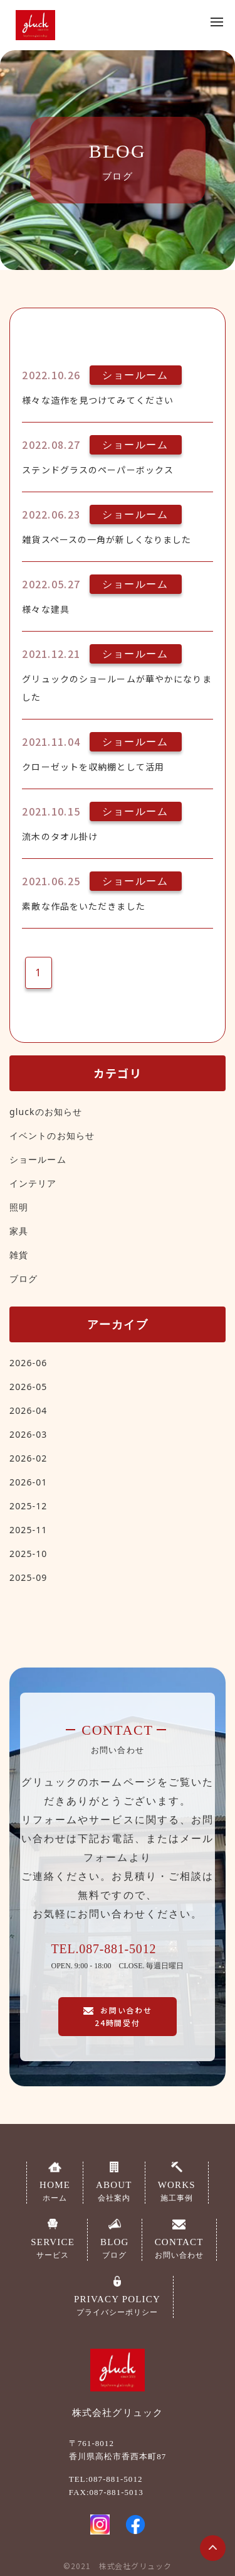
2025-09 (28, 1577)
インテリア (33, 1183)
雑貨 (18, 1255)
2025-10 (28, 1554)
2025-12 (28, 1506)
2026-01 (28, 1482)
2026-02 (28, 1458)
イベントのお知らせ (52, 1135)
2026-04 (28, 1410)
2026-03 (28, 1434)
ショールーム (37, 1159)
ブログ (23, 1279)
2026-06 (28, 1363)
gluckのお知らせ (45, 1112)
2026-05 (28, 1387)
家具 (18, 1231)
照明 (18, 1207)
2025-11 (28, 1530)
